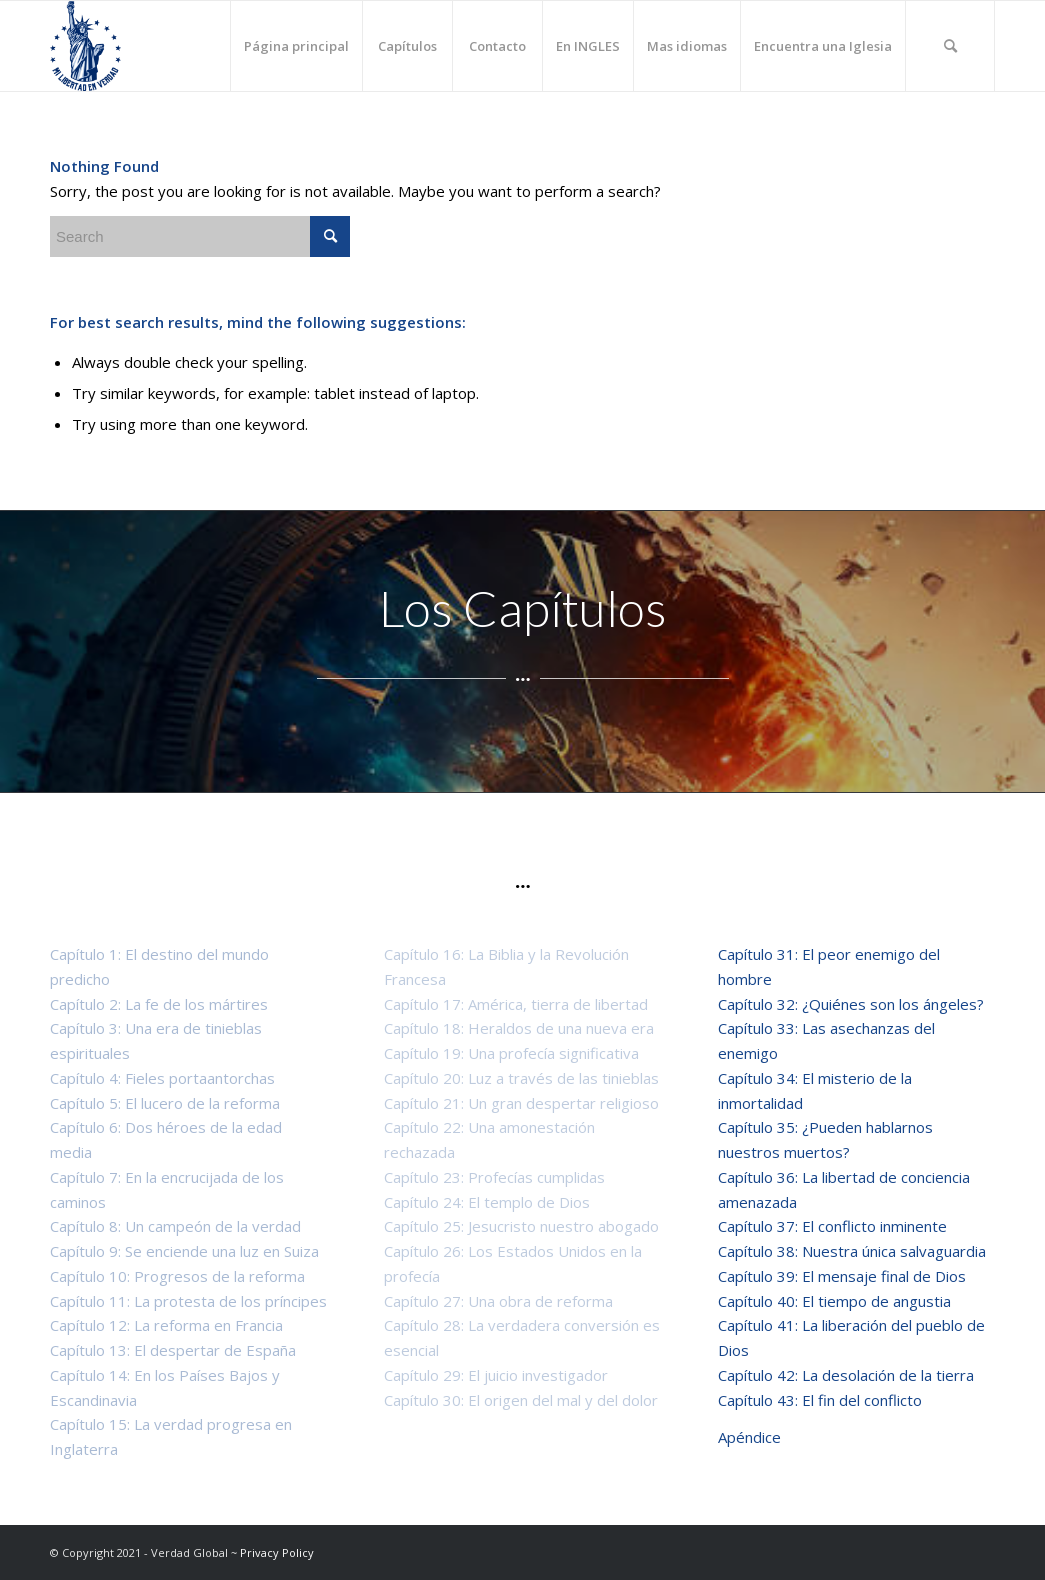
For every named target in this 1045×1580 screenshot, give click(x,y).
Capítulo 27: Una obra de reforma (498, 1301)
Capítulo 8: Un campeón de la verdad (175, 1226)
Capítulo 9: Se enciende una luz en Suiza (184, 1251)
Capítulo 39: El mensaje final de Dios (842, 1276)
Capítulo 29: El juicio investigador (496, 1375)
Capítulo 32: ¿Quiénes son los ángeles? (851, 1004)
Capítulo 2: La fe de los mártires (159, 1004)
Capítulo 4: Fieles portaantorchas (162, 1078)
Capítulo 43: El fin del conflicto (824, 1400)
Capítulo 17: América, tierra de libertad (516, 1004)
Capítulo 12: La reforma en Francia (166, 1325)
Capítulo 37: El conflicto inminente (832, 1226)
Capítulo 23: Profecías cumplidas (494, 1177)
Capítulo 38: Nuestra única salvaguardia (852, 1251)
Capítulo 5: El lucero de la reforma (165, 1103)
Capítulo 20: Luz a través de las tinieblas (521, 1078)
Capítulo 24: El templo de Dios (487, 1202)
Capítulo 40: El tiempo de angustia (834, 1301)
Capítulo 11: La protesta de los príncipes (188, 1301)
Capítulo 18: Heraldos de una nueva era (519, 1028)
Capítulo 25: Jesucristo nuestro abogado (521, 1226)
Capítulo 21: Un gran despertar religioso (521, 1103)
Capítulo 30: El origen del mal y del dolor (521, 1400)
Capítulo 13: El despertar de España (173, 1350)
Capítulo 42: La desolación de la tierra (846, 1375)
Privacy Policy (277, 1552)
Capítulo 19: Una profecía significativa (511, 1053)
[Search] (950, 46)
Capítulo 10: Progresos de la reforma (177, 1276)
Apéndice (749, 1437)
